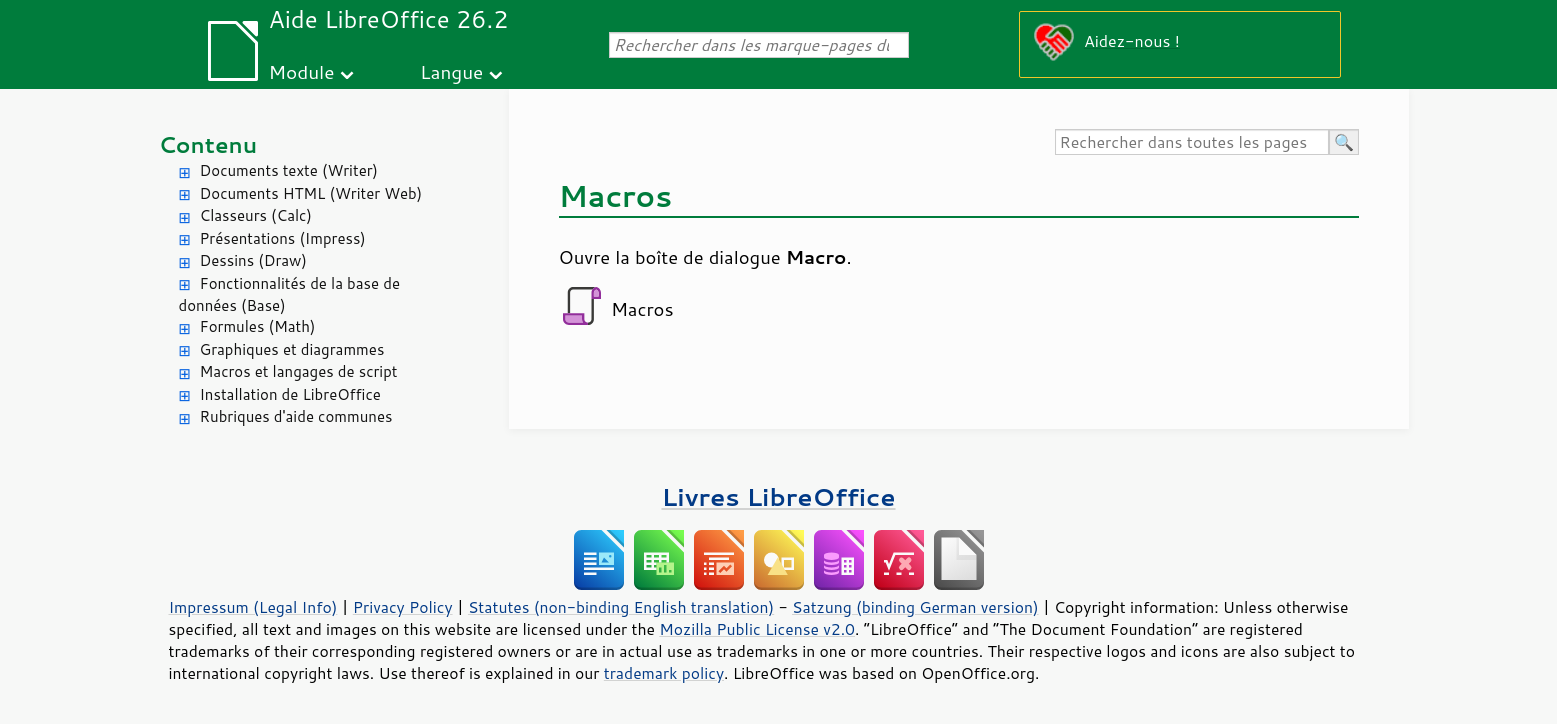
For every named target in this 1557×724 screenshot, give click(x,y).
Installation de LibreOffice (290, 394)
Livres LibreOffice (778, 496)
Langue (451, 71)
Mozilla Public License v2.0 (757, 629)
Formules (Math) (258, 326)
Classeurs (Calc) (256, 215)
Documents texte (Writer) (289, 170)
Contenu (208, 144)
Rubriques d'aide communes (296, 416)
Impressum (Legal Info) (253, 607)
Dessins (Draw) (253, 260)
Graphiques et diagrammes (292, 349)
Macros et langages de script (299, 371)
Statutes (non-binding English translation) (621, 607)
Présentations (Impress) (283, 238)
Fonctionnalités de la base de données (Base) (289, 295)
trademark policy (664, 673)
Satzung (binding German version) (915, 607)
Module (301, 71)
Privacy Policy (403, 607)
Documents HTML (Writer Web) (311, 193)
